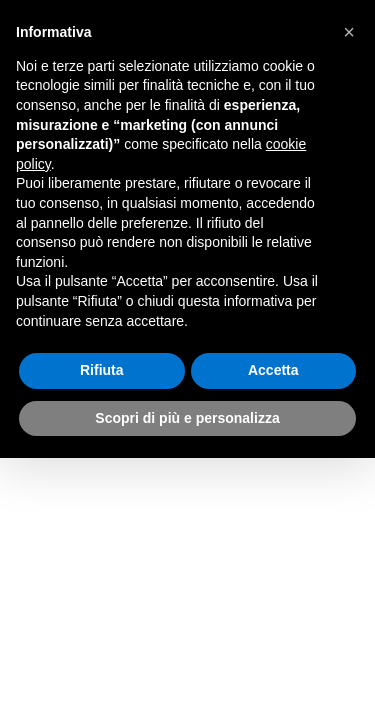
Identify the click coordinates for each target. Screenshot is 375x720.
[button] (349, 32)
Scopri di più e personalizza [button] (187, 418)
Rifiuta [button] (102, 370)
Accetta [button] (273, 370)
